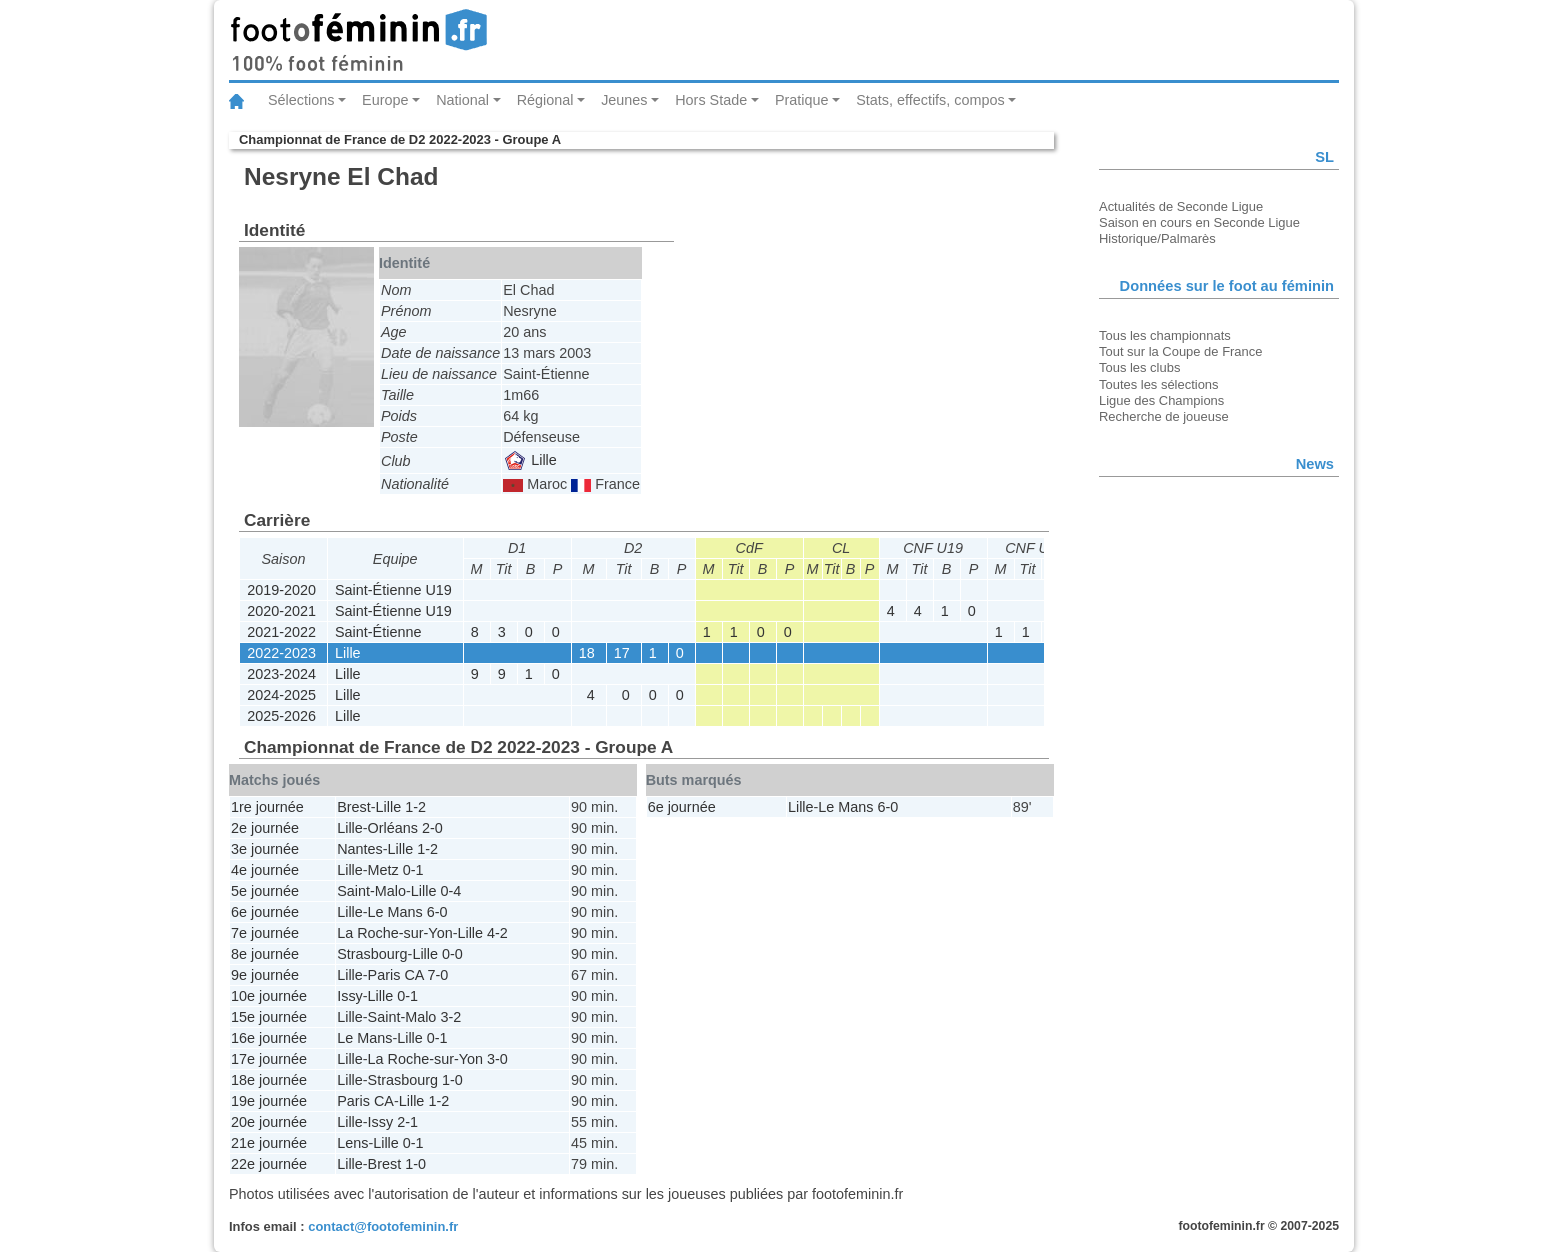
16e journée (269, 1038)
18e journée (269, 1080)
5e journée (265, 891)
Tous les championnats (1165, 335)
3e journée (265, 849)
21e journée (269, 1143)
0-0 (452, 954)
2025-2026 (281, 716)
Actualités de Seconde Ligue (1181, 206)
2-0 (432, 828)
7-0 (438, 975)
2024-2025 (281, 695)
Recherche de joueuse (1164, 416)
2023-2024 (281, 674)
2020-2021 (281, 611)
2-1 (407, 1122)
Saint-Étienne (378, 632)
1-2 (415, 807)
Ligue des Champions (1161, 400)
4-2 (497, 933)
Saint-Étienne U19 (393, 590)
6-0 (437, 912)
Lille (531, 460)
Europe (385, 100)
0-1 (413, 870)
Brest (354, 807)
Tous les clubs (1139, 367)
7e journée (265, 933)
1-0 (452, 1080)
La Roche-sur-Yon (394, 933)
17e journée (269, 1059)
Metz (383, 870)
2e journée (265, 828)
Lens (352, 1143)
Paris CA (396, 975)
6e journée (265, 912)
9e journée (265, 975)
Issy (350, 996)
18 (587, 653)
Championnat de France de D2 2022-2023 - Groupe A (400, 139)
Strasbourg (372, 954)
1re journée (267, 807)
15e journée (269, 1017)
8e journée (265, 954)
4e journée (265, 870)
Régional (545, 100)
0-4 (450, 891)
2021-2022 (281, 632)
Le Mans (395, 912)
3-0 (497, 1059)
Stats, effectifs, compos (930, 100)
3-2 (450, 1017)
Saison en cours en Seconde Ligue (1199, 222)
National (462, 100)
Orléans (393, 828)
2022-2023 (281, 653)
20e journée (269, 1122)
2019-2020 (281, 590)
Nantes (360, 849)
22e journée (269, 1164)
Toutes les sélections (1159, 384)
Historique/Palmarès (1157, 238)
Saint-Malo (371, 891)
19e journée (269, 1101)
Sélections (301, 100)
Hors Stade (711, 100)
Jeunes (624, 100)
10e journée (269, 996)
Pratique (802, 100)
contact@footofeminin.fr (383, 1226)
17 (622, 653)
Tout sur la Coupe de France (1180, 351)
